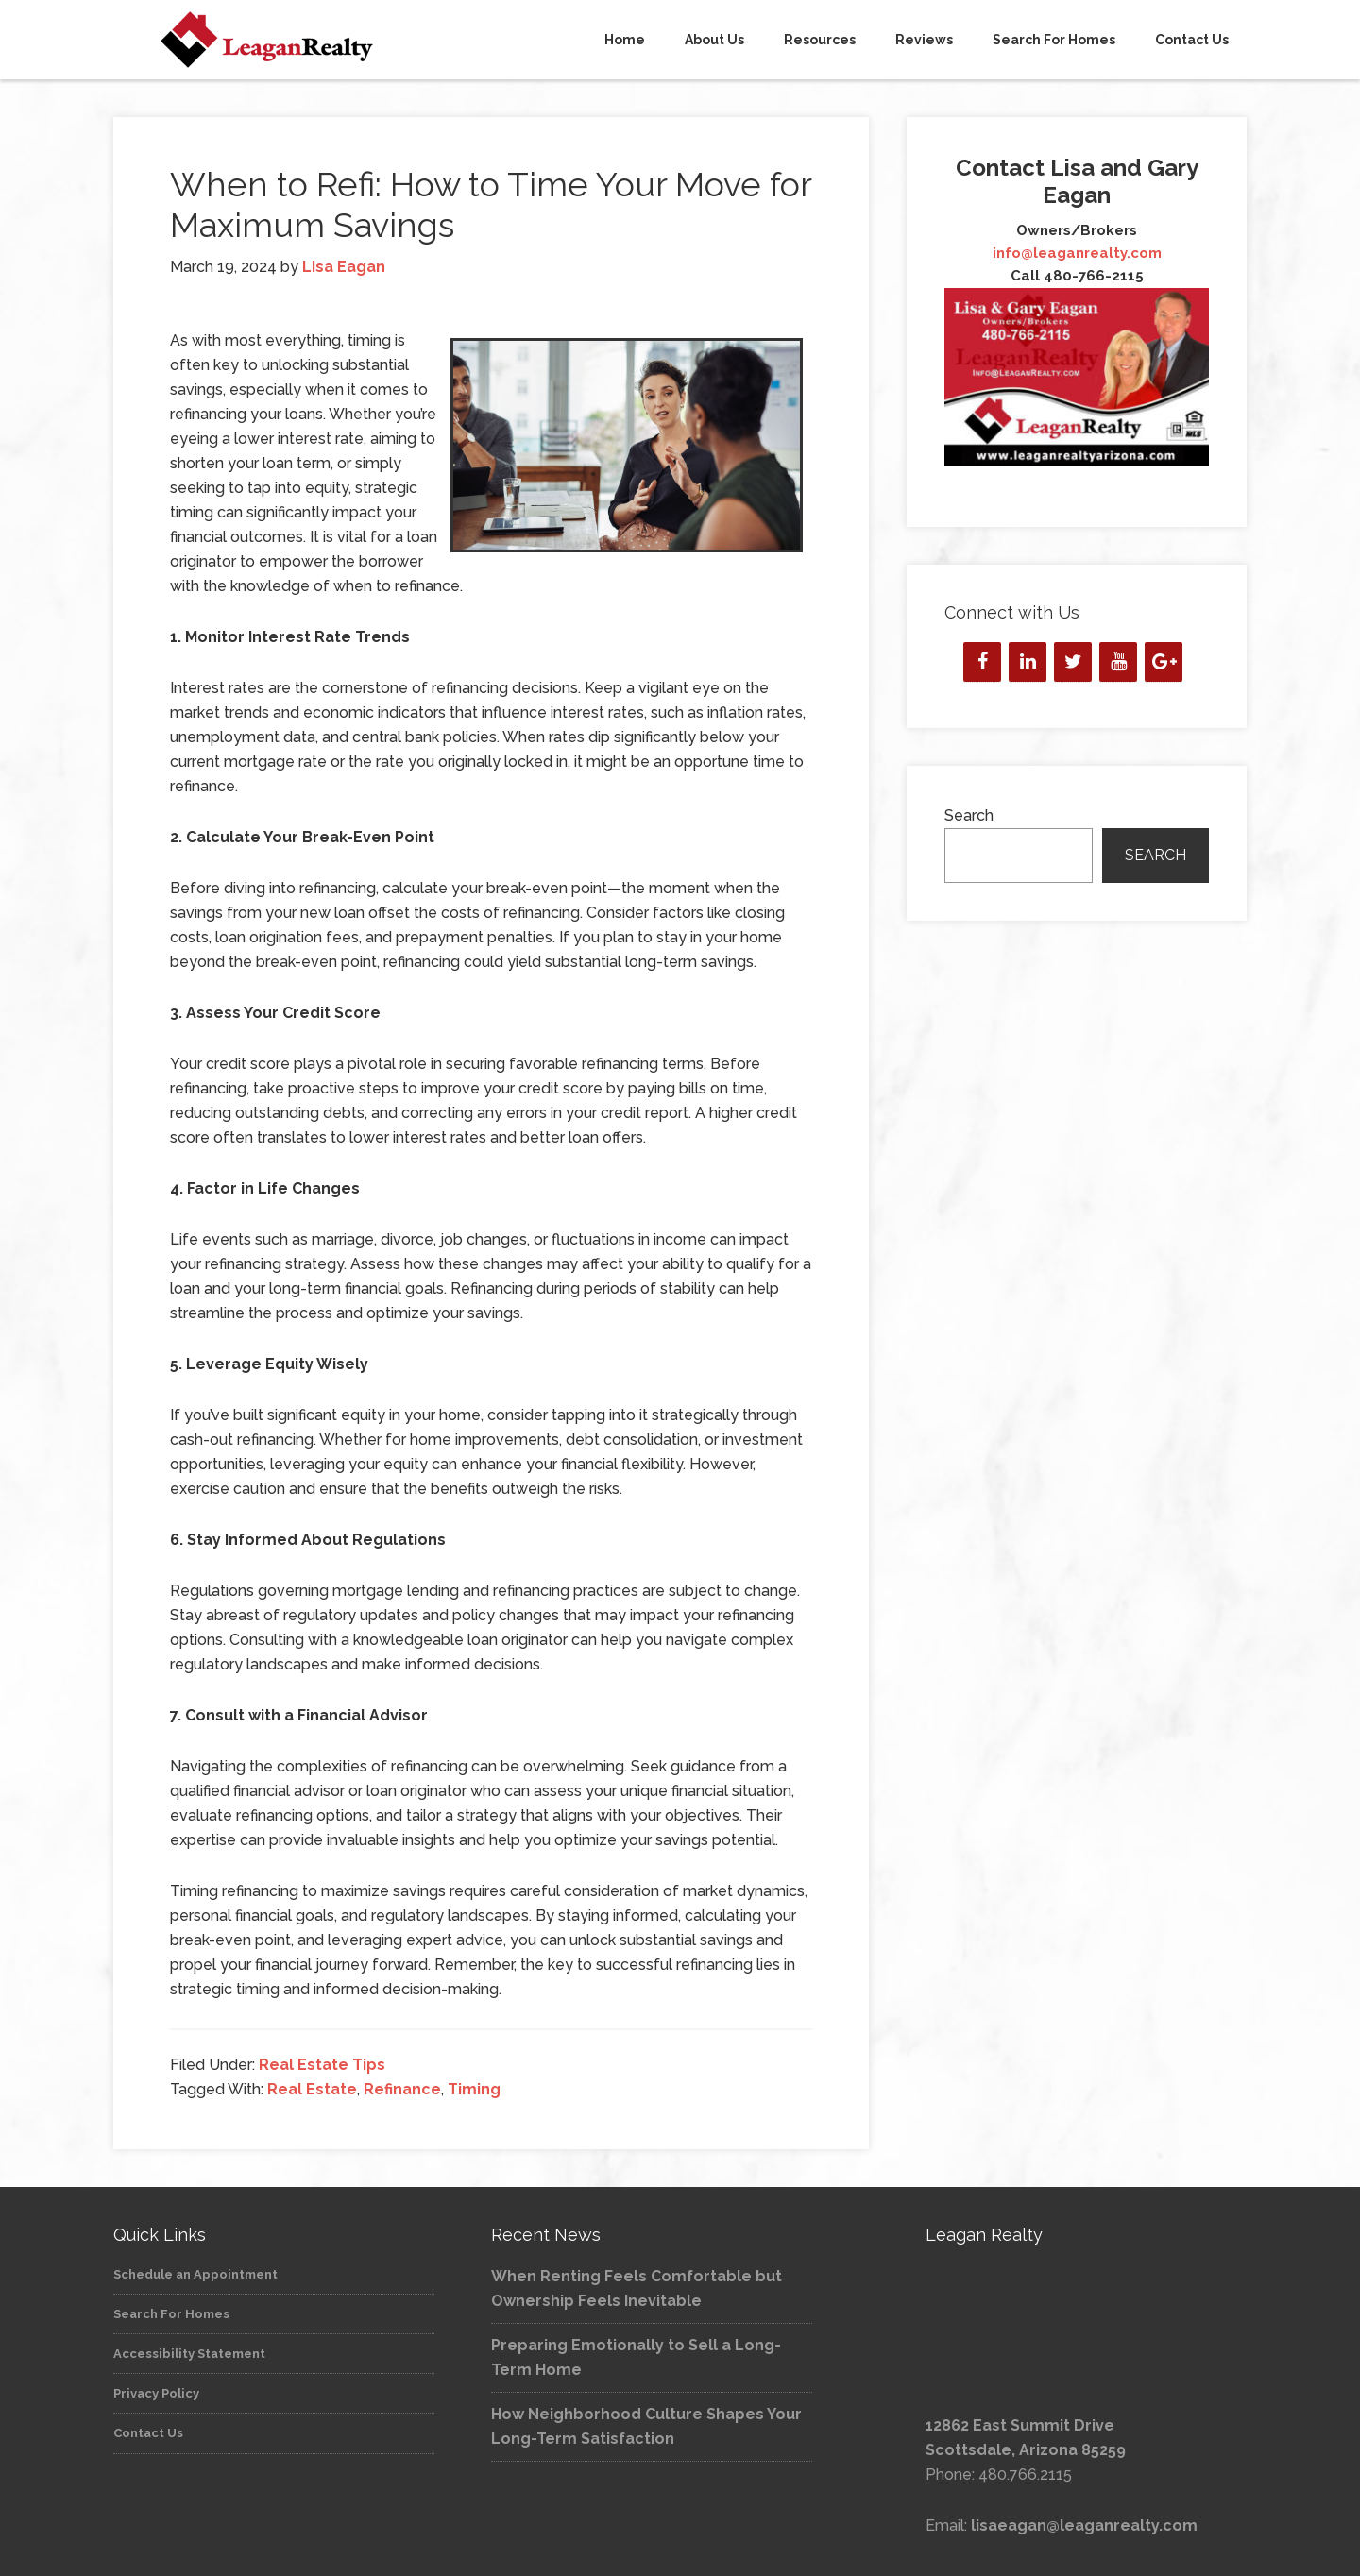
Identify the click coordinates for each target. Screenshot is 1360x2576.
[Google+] (1163, 662)
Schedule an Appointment (195, 2274)
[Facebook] (982, 662)
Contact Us (148, 2433)
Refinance (402, 2089)
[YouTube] (1118, 662)
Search (969, 815)
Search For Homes (171, 2314)
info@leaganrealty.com (1077, 253)
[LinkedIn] (1027, 662)
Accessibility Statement (189, 2354)
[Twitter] (1073, 662)
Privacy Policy (156, 2393)
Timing (474, 2089)
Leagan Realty (283, 39)
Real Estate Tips (322, 2065)
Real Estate (312, 2089)
